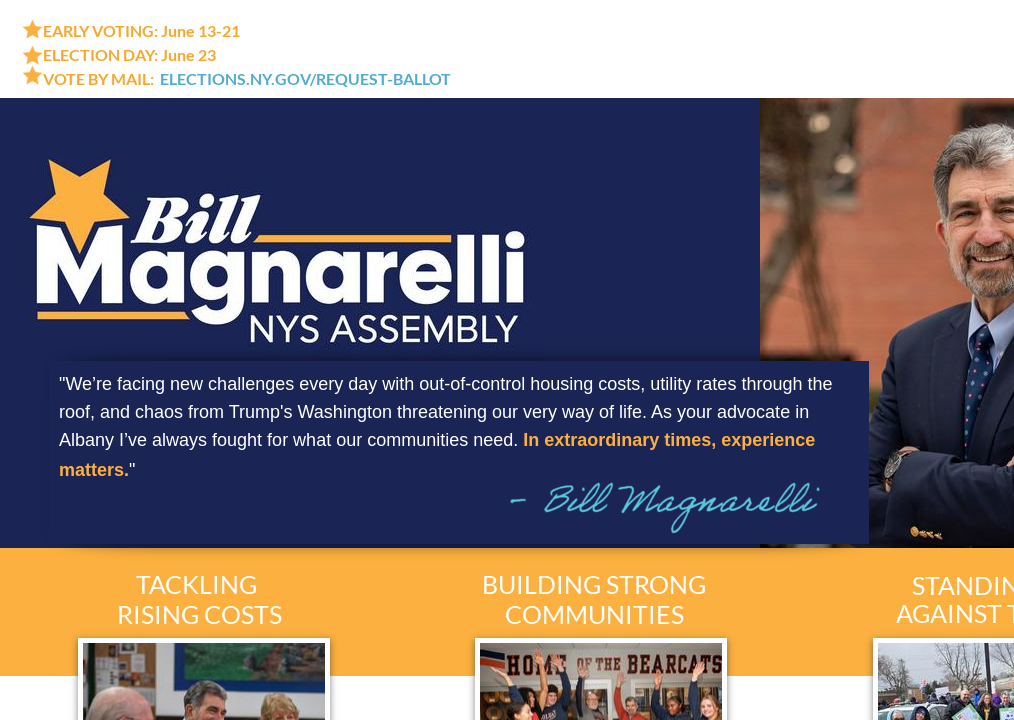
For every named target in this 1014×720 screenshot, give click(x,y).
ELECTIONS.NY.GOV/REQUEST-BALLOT (305, 78)
